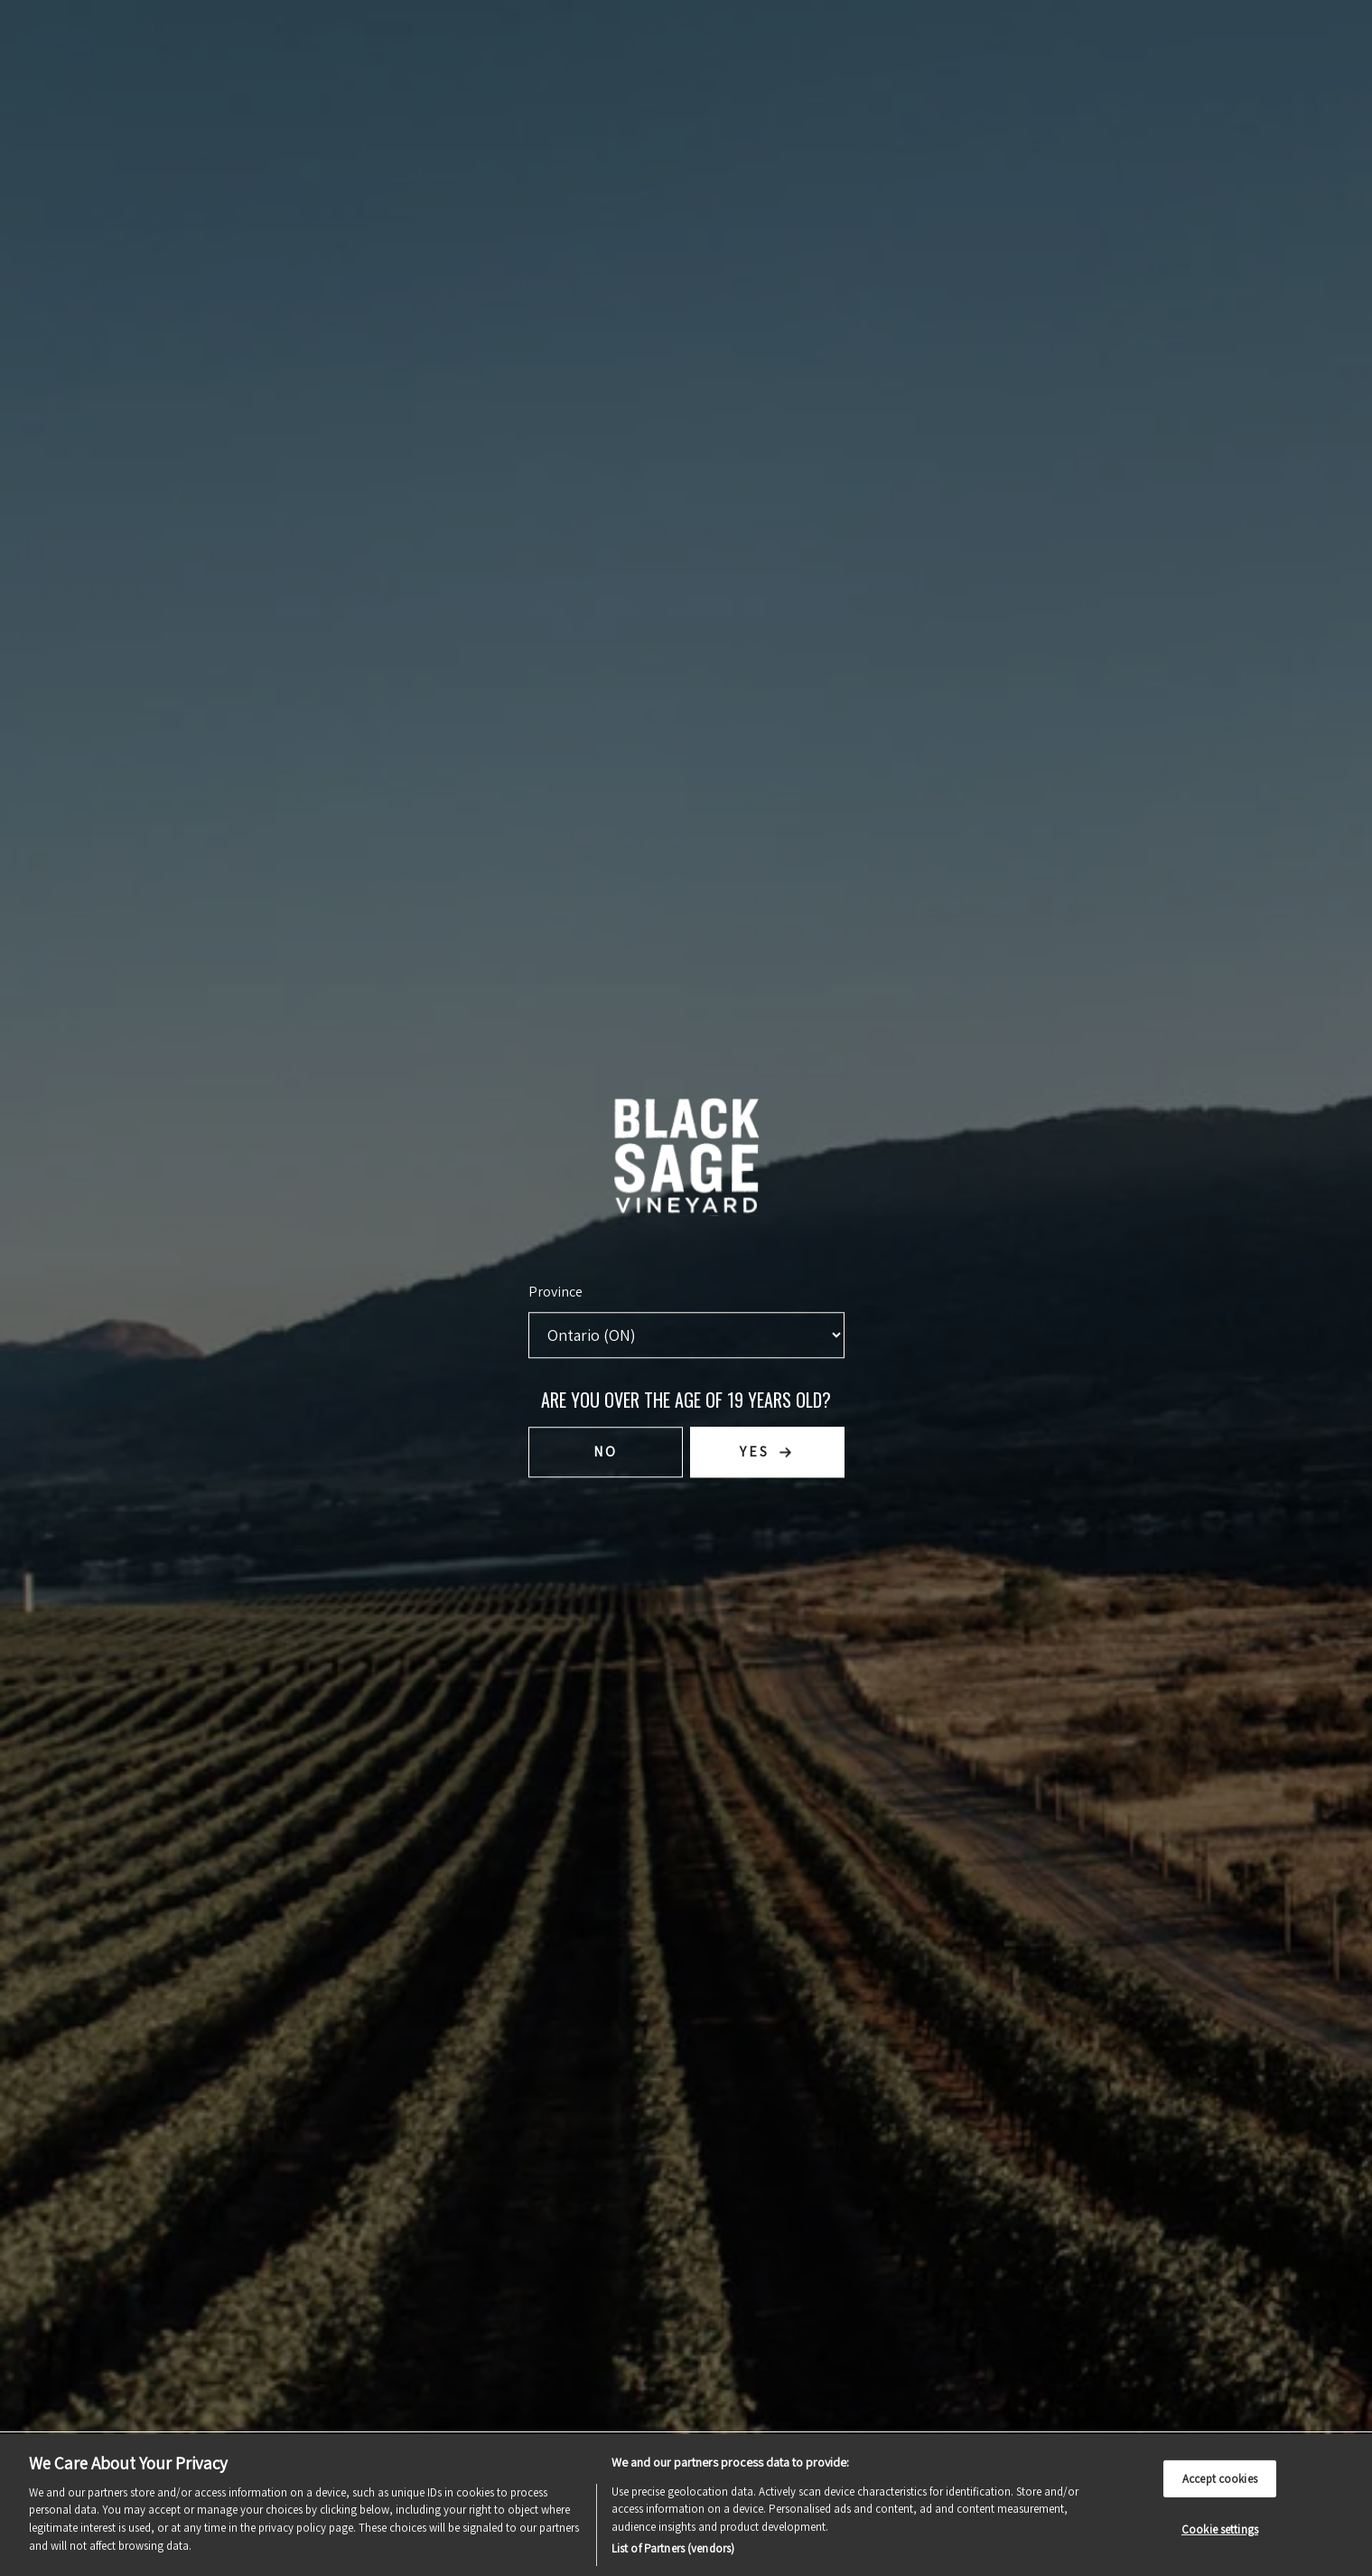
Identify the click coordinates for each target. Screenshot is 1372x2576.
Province (555, 1290)
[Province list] (686, 1334)
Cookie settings (1219, 2529)
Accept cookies (1219, 2478)
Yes (755, 1451)
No (605, 1451)
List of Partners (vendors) (672, 2548)
